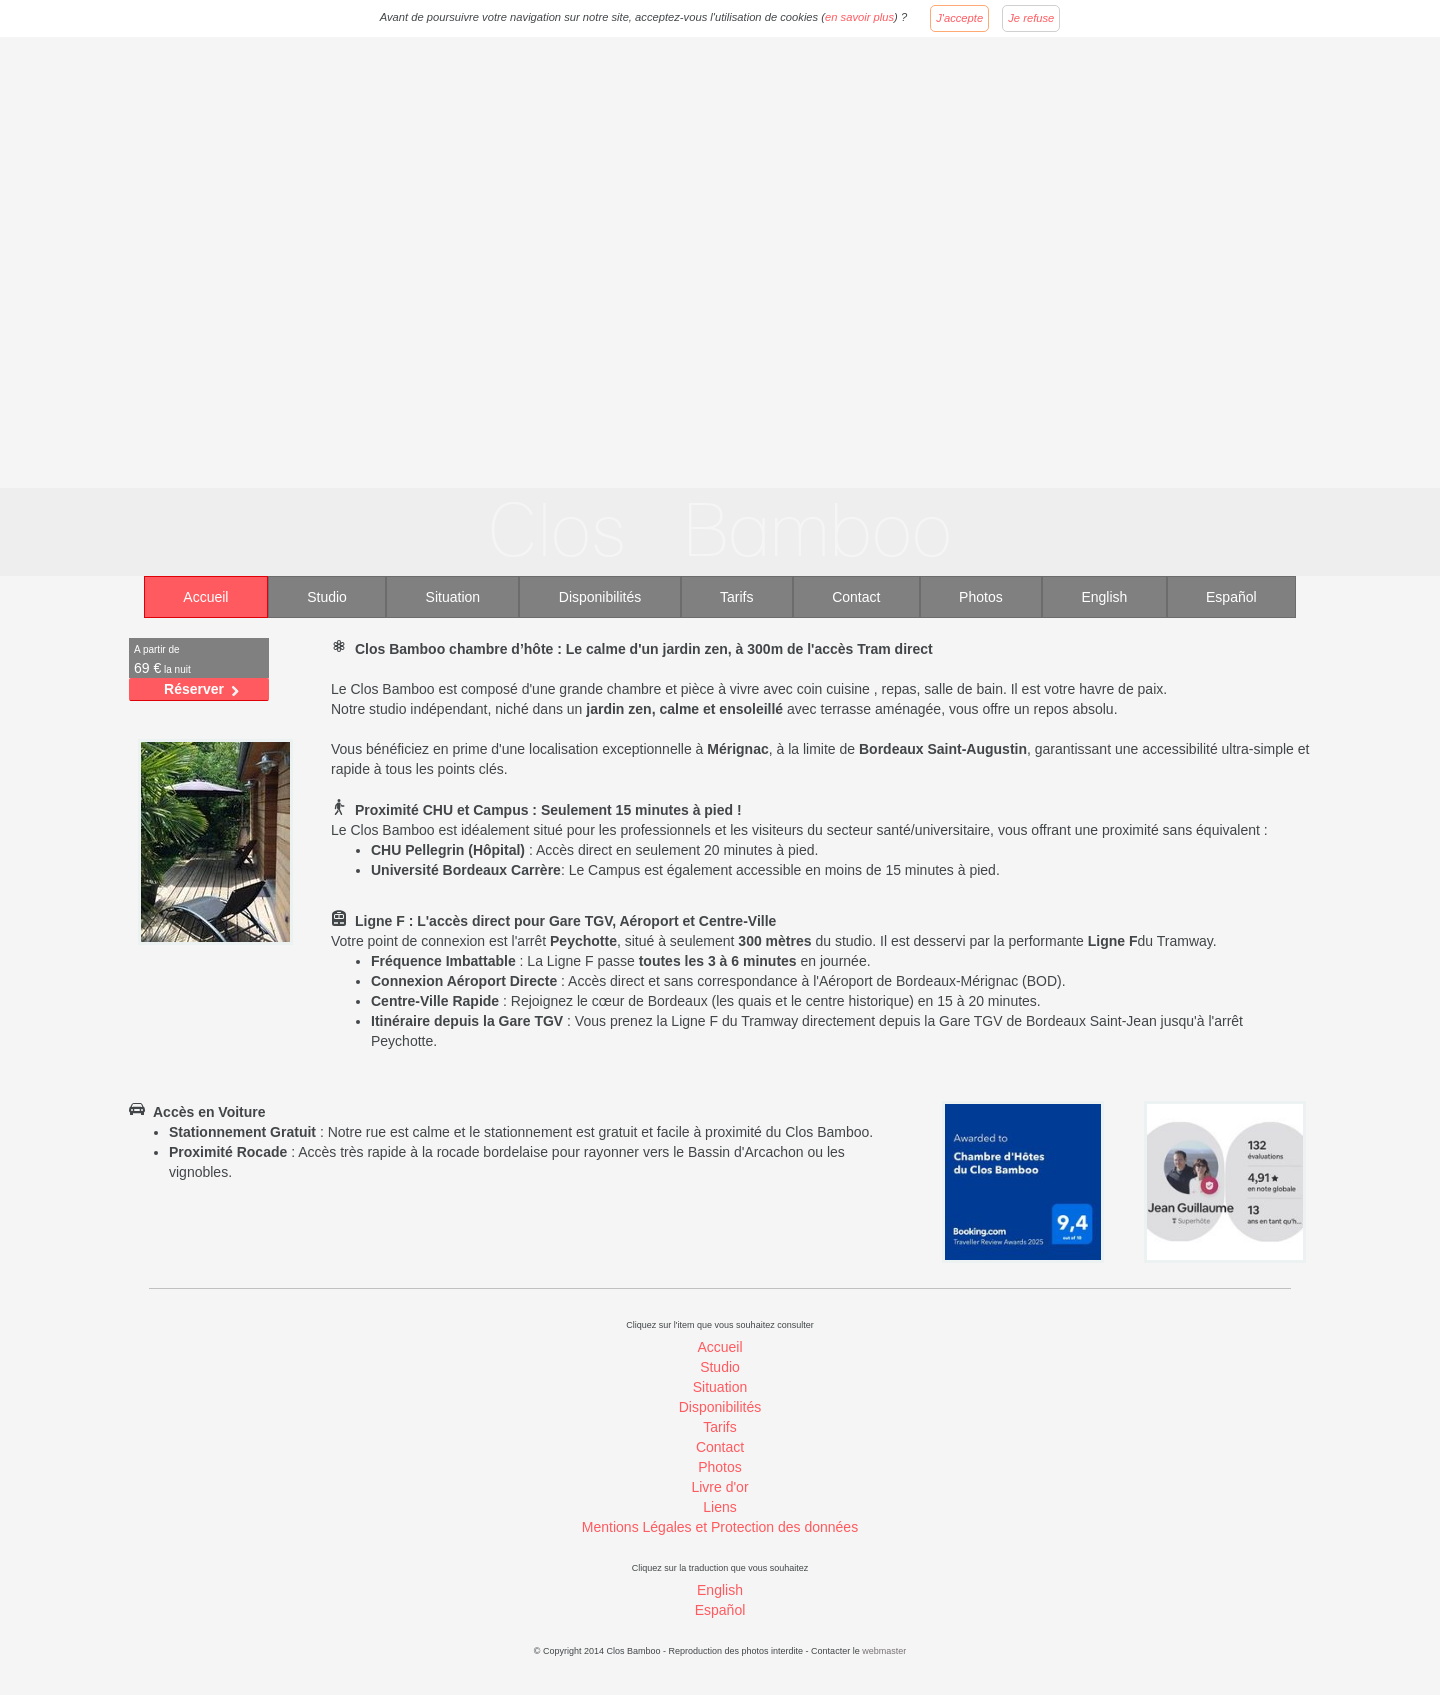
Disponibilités (600, 597)
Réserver (194, 689)
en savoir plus (859, 17)
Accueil (205, 597)
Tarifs (736, 597)
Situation (453, 597)
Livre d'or (719, 1487)
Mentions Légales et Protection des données (720, 1527)
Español (1231, 597)
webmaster (884, 1651)
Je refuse (1031, 18)
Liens (719, 1507)
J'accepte (959, 18)
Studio (327, 597)
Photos (981, 597)
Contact (856, 597)
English (1104, 597)
